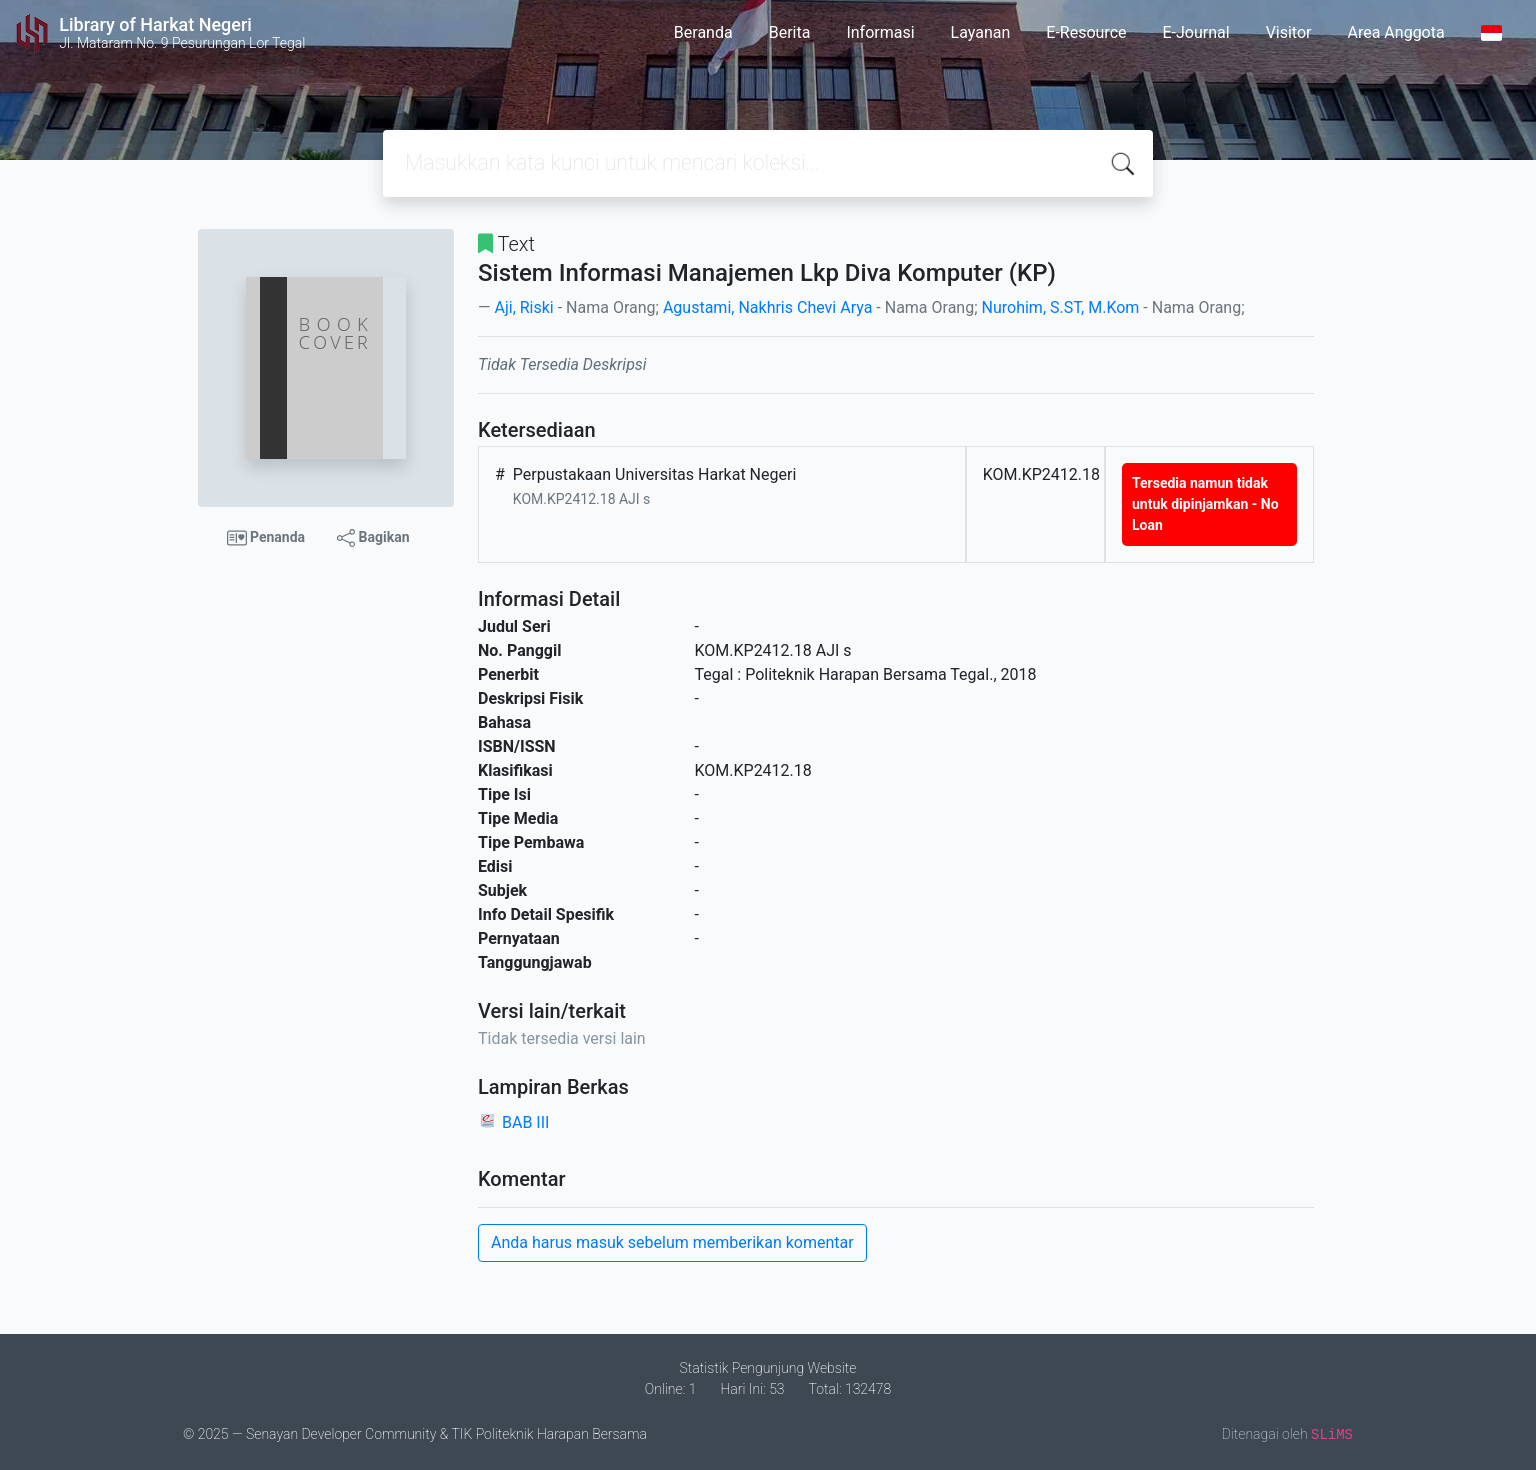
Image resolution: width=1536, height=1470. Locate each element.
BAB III (525, 1122)
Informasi (880, 32)
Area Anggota (1396, 32)
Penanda (266, 538)
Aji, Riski (523, 307)
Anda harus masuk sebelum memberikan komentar (672, 1242)
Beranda (703, 32)
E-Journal (1196, 32)
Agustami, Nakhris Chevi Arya (767, 307)
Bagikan (373, 538)
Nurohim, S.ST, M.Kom (1061, 307)
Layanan (981, 32)
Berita (790, 32)
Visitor (1289, 32)
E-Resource (1086, 32)
